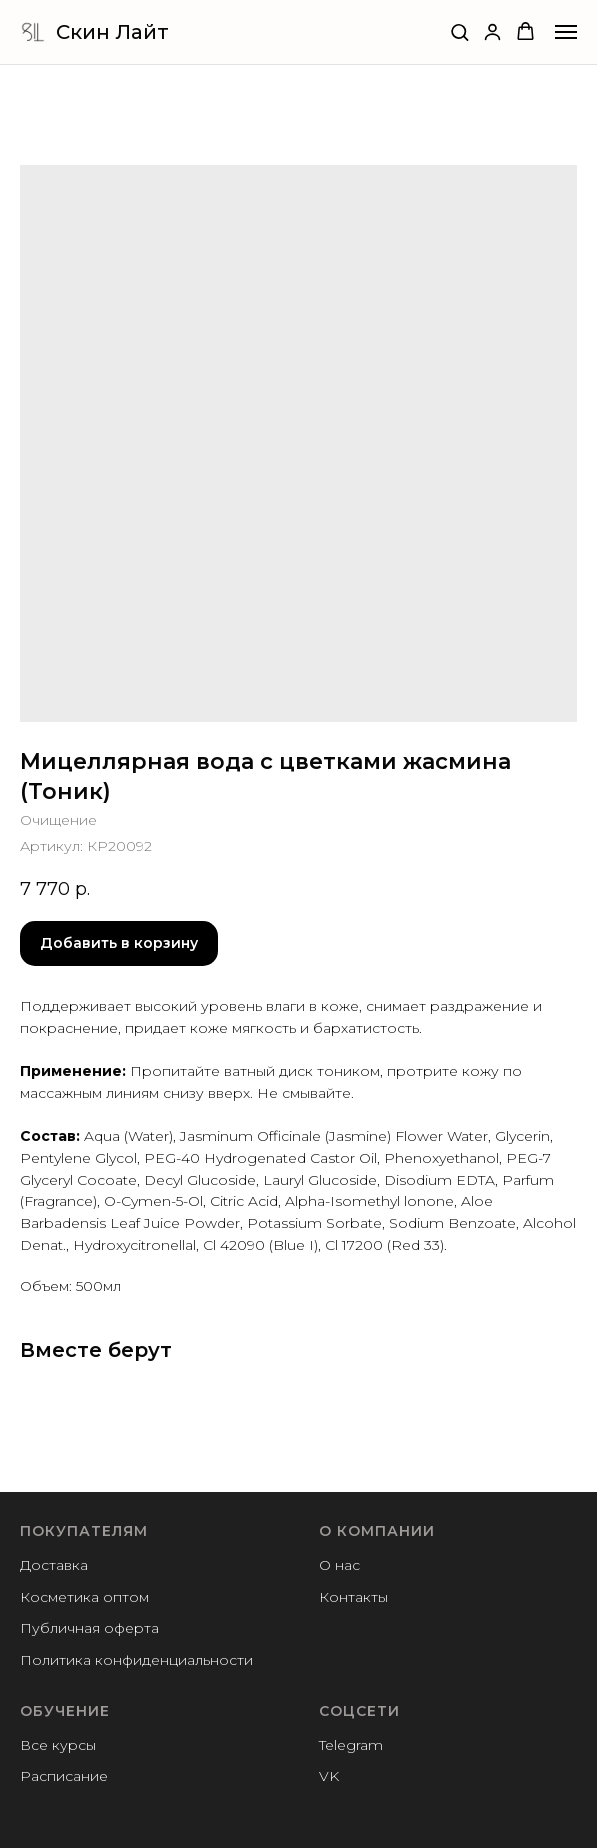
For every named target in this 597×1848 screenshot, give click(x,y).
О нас (339, 1565)
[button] (459, 31)
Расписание (64, 1776)
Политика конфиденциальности (136, 1660)
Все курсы (58, 1745)
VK (329, 1776)
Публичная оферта (89, 1628)
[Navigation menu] (566, 32)
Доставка (54, 1565)
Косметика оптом (84, 1597)
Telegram (351, 1745)
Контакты (353, 1597)
